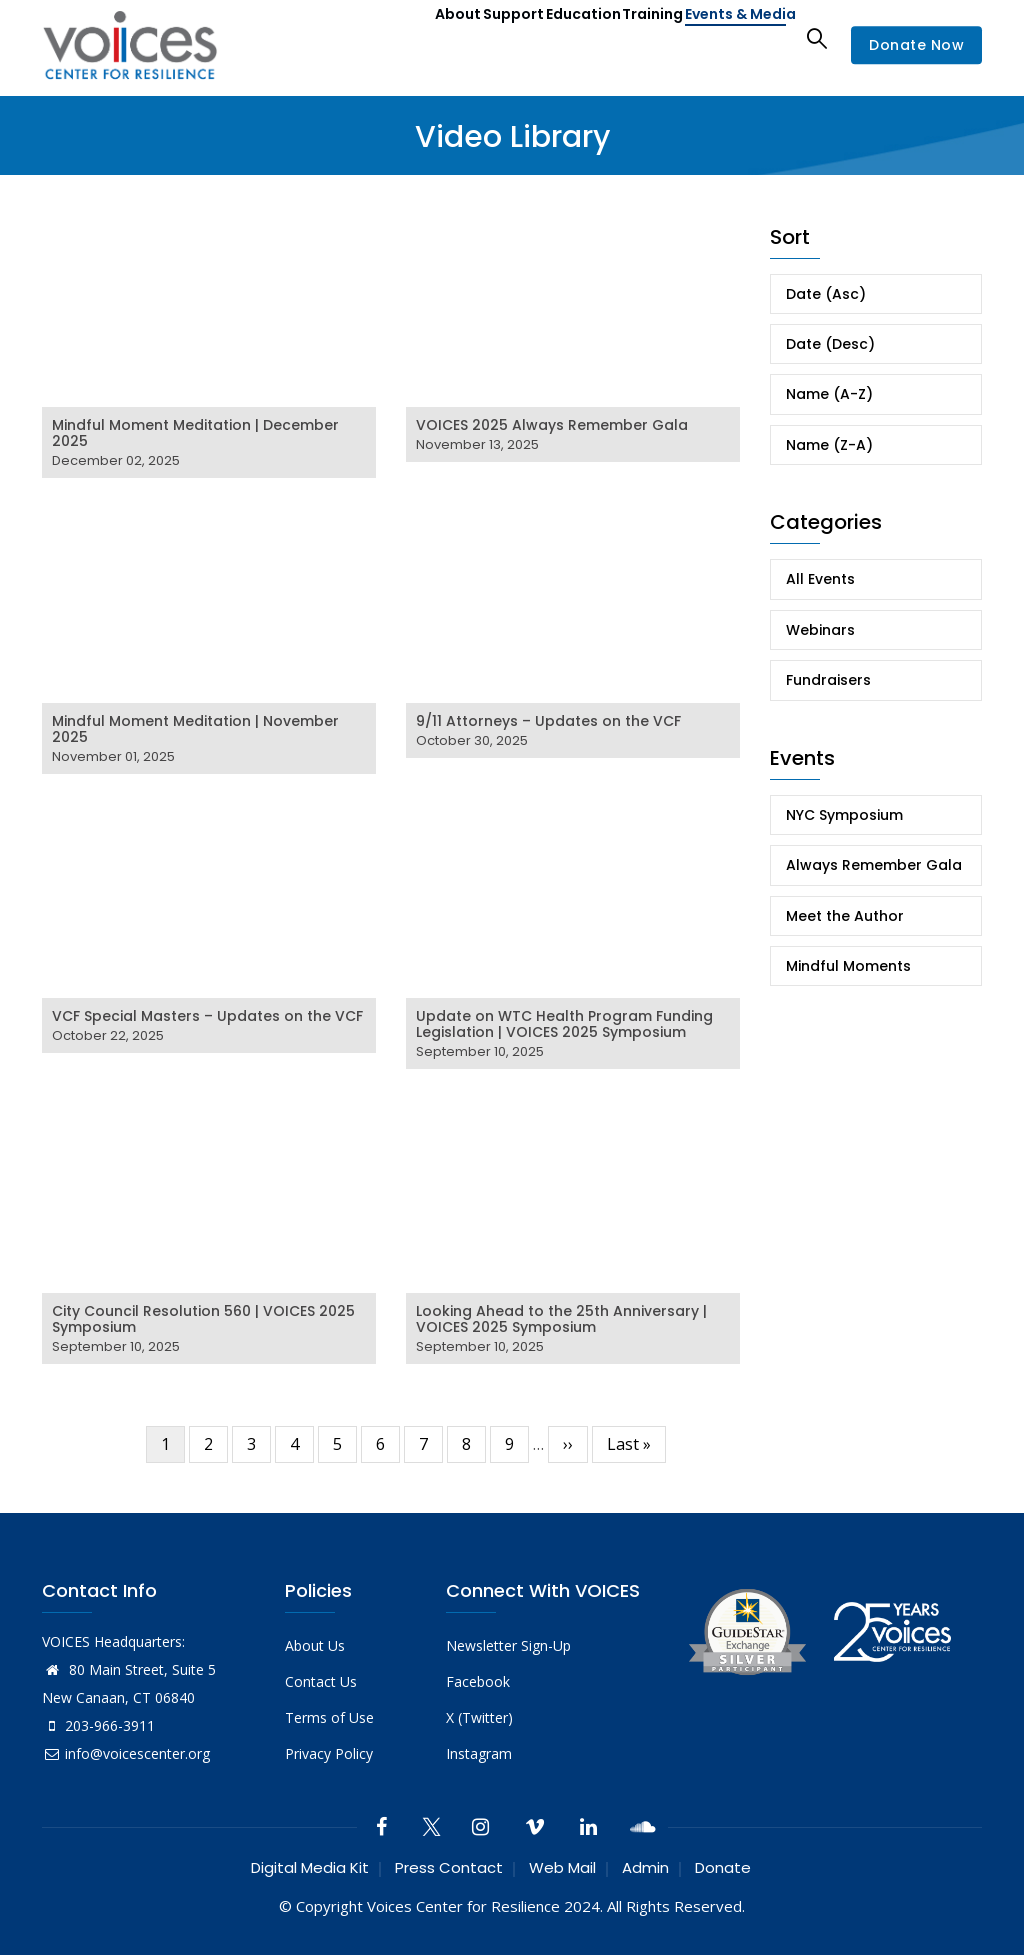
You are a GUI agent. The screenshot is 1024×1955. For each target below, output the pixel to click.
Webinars (820, 630)
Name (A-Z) (829, 394)
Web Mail (562, 1867)
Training (625, 37)
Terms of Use (329, 1717)
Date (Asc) (826, 294)
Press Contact (449, 1867)
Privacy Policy (329, 1753)
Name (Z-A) (829, 445)
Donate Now (916, 45)
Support (452, 37)
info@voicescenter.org (126, 1753)
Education (539, 37)
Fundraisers (828, 680)
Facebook (478, 1681)
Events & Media (730, 37)
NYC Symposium (844, 815)
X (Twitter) (479, 1717)
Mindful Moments (848, 966)
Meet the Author (845, 916)
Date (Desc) (830, 344)
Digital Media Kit (310, 1867)
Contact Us (321, 1681)
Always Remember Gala (874, 865)
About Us (315, 1645)
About (379, 37)
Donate (723, 1867)
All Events (820, 579)
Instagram (479, 1753)
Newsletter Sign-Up (508, 1645)
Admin (645, 1867)
